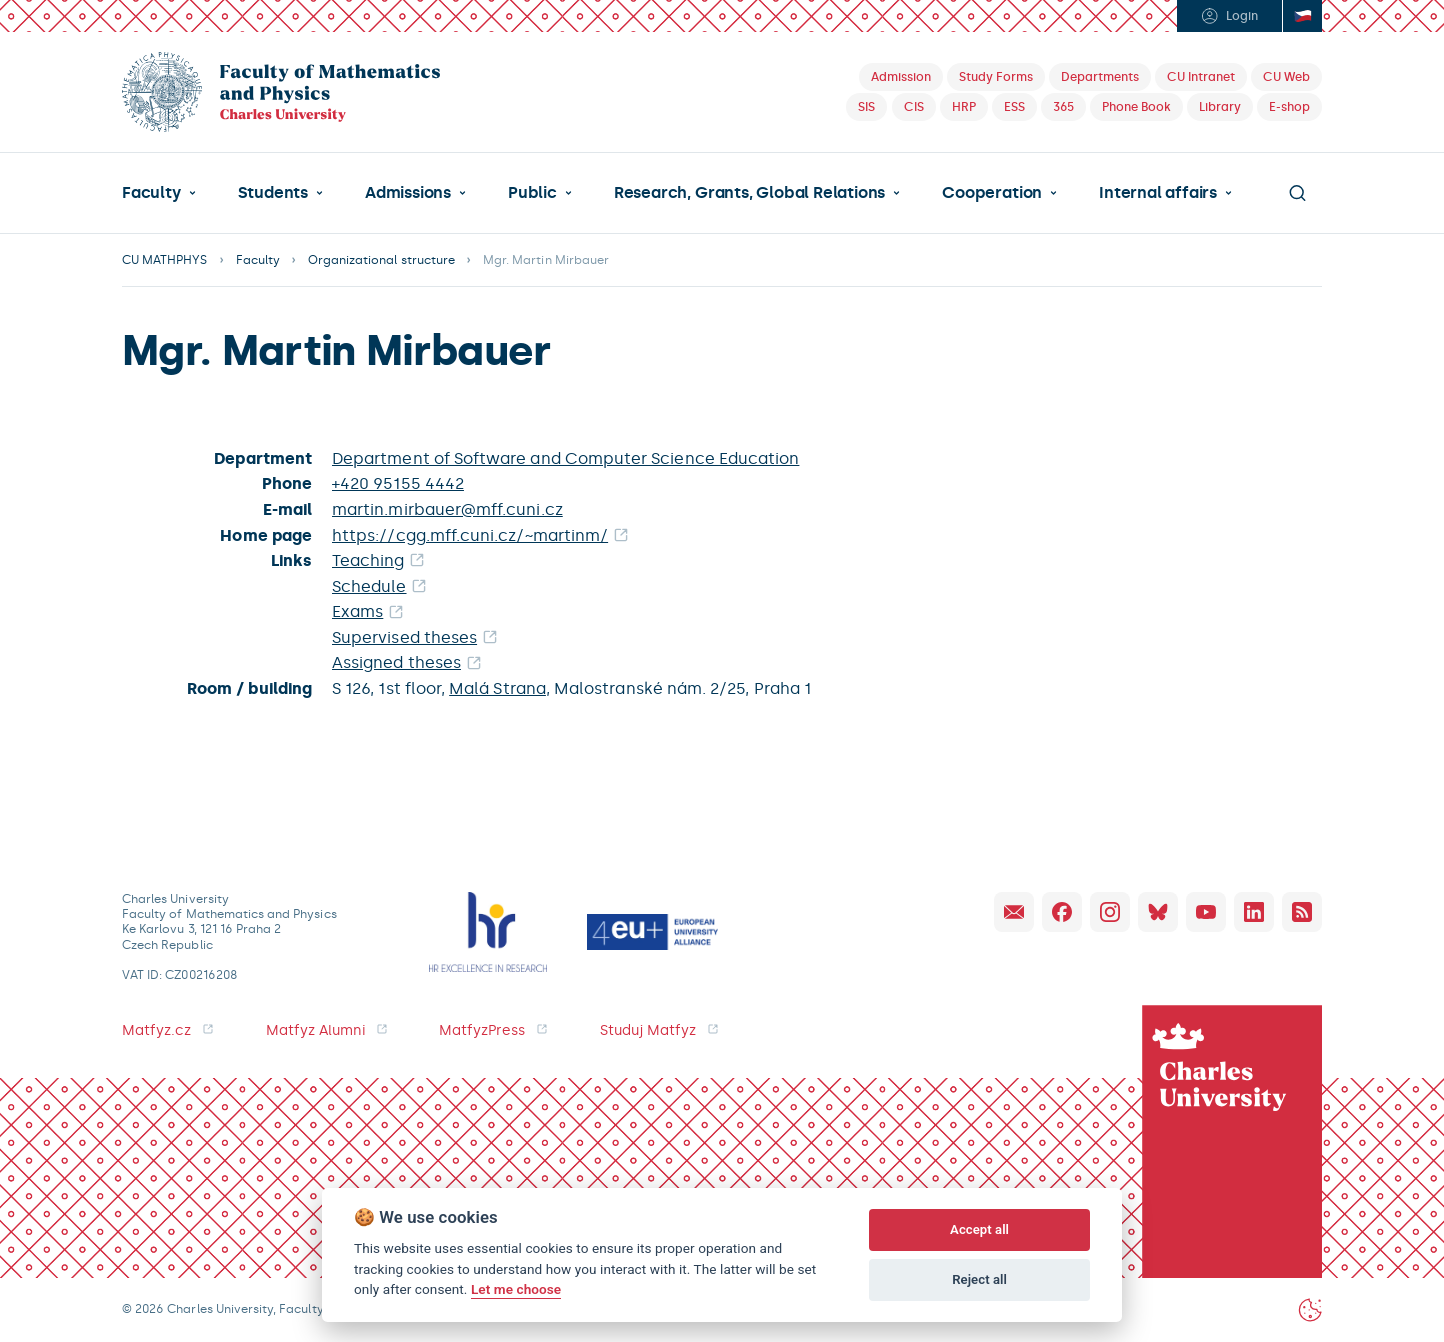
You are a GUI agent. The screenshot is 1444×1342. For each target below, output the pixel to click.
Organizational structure (381, 260)
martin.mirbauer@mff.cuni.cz (447, 509)
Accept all (979, 1229)
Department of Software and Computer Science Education (565, 458)
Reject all (979, 1279)
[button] (159, 193)
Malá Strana (497, 688)
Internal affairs (1158, 193)
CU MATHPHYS (165, 260)
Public (532, 193)
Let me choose (516, 1289)
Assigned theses (396, 662)
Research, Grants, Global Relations (749, 193)
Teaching (368, 560)
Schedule (369, 586)
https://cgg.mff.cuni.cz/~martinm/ (470, 535)
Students (273, 193)
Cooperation (992, 193)
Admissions (408, 193)
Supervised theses (404, 637)
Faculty (151, 193)
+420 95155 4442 (398, 483)
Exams (357, 611)
